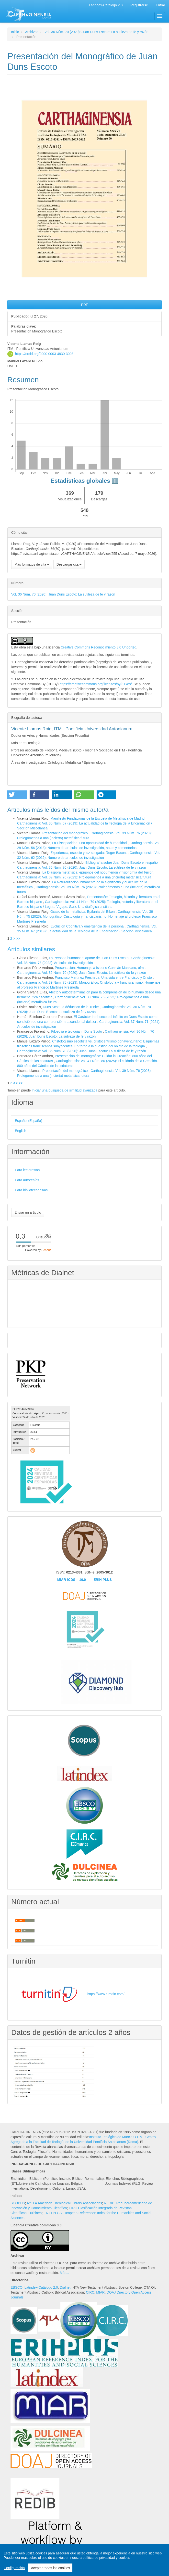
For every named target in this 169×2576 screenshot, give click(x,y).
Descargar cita (68, 564)
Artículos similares (31, 949)
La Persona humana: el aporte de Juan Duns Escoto (89, 958)
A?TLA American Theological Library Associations (64, 2203)
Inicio (15, 32)
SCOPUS (18, 2203)
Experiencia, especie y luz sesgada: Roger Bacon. (89, 853)
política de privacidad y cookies (106, 2558)
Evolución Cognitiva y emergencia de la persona (87, 926)
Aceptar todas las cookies (50, 2568)
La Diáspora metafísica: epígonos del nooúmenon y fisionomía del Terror (97, 872)
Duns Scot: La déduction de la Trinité (71, 1007)
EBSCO (17, 2287)
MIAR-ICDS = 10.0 (71, 1580)
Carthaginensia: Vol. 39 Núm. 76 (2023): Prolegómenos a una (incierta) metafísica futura (84, 877)
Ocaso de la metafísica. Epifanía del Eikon (83, 912)
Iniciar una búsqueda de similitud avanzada (65, 1090)
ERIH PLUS (102, 1580)
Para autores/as (27, 1180)
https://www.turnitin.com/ (105, 1994)
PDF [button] (84, 305)
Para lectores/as (27, 1170)
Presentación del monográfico (65, 833)
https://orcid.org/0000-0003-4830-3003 (44, 354)
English (20, 1131)
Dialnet (65, 2287)
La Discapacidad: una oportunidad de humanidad (90, 843)
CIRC (90, 2292)
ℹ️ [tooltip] (115, 481)
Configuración (14, 2568)
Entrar (160, 5)
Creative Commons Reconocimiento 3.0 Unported (98, 647)
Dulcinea (35, 2213)
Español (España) (28, 1121)
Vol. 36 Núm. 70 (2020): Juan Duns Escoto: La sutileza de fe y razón (96, 32)
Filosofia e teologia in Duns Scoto (77, 1031)
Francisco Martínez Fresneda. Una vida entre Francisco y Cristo (104, 977)
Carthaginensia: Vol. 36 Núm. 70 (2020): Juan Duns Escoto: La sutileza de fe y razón (81, 867)
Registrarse (139, 5)
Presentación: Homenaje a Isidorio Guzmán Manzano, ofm (100, 968)
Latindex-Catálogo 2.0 (41, 2287)
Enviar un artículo (27, 1212)
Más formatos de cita (31, 564)
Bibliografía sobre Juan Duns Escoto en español (122, 862)
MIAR (100, 2292)
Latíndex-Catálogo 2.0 (106, 5)
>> (18, 938)
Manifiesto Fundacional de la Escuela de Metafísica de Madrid (98, 818)
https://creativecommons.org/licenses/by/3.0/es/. (97, 684)
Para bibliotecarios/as (31, 1190)
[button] (17, 794)
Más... (64, 2273)
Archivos (31, 32)
